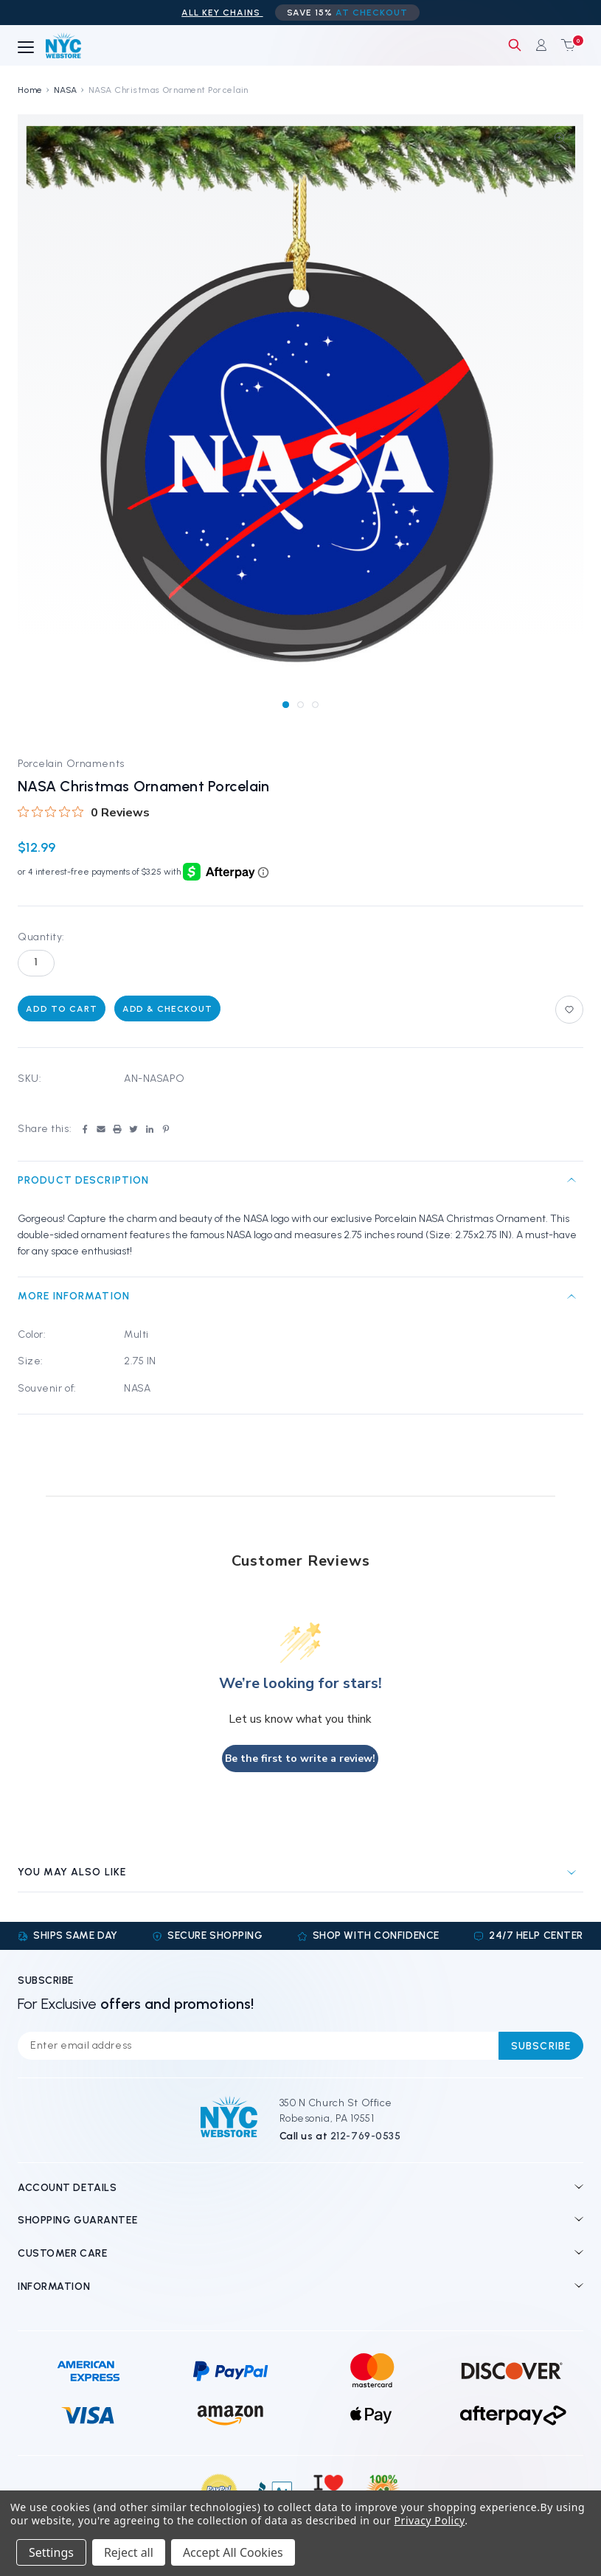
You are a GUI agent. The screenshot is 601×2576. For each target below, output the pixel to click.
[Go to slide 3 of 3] (315, 704)
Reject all (128, 2552)
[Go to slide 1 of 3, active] (285, 704)
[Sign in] (541, 45)
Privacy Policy (430, 2520)
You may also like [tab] (72, 1872)
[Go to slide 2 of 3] (300, 704)
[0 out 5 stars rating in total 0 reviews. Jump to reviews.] (84, 812)
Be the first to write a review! (300, 1759)
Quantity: (41, 937)
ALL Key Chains (222, 12)
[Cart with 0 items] (565, 45)
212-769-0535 (365, 2136)
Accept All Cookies (233, 2552)
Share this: (45, 1128)
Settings (51, 2552)
